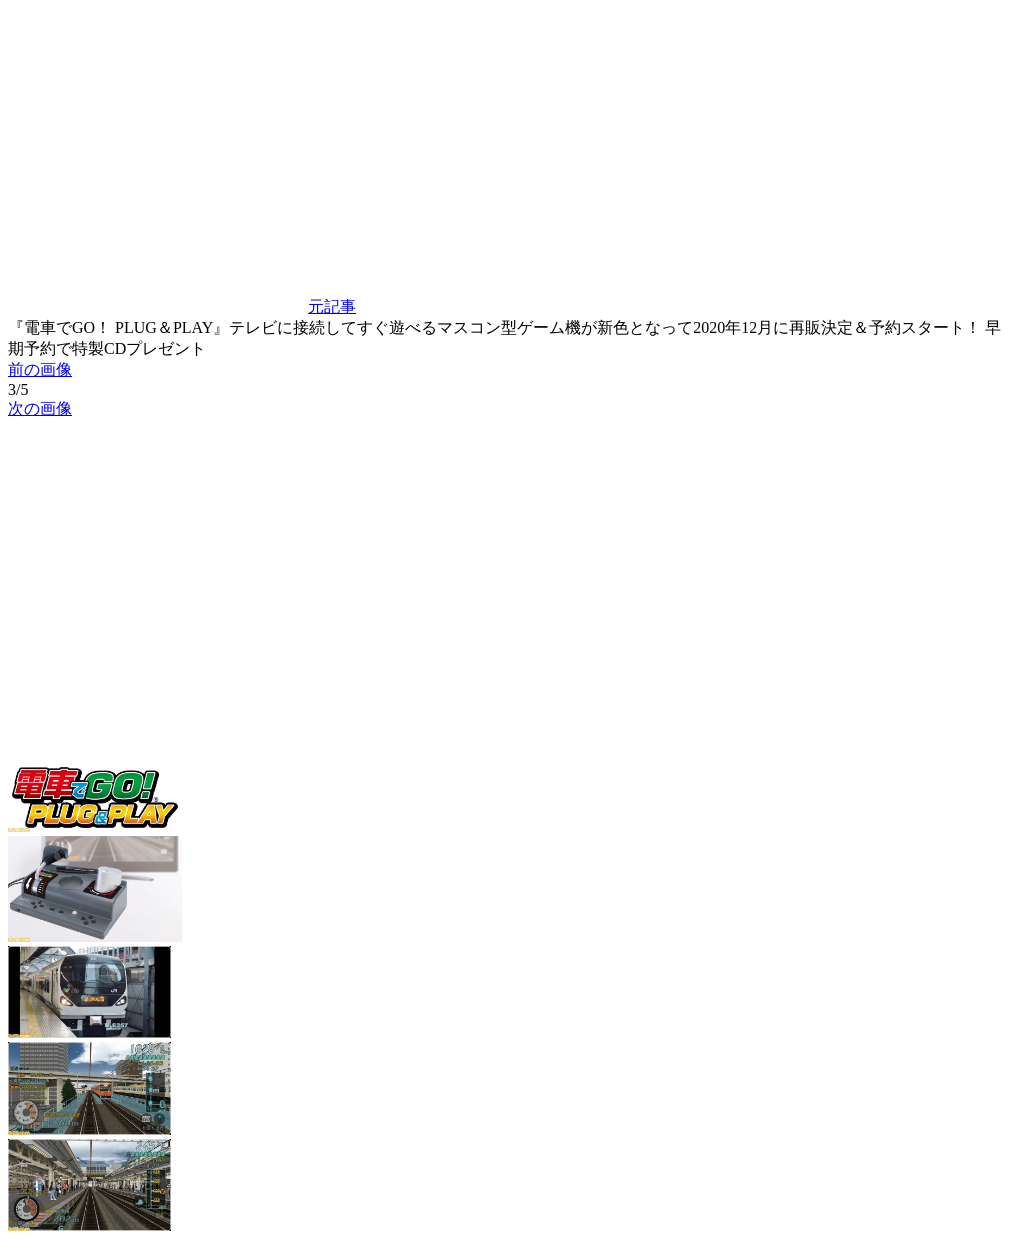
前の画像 (40, 369)
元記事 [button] (182, 306)
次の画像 (40, 408)
